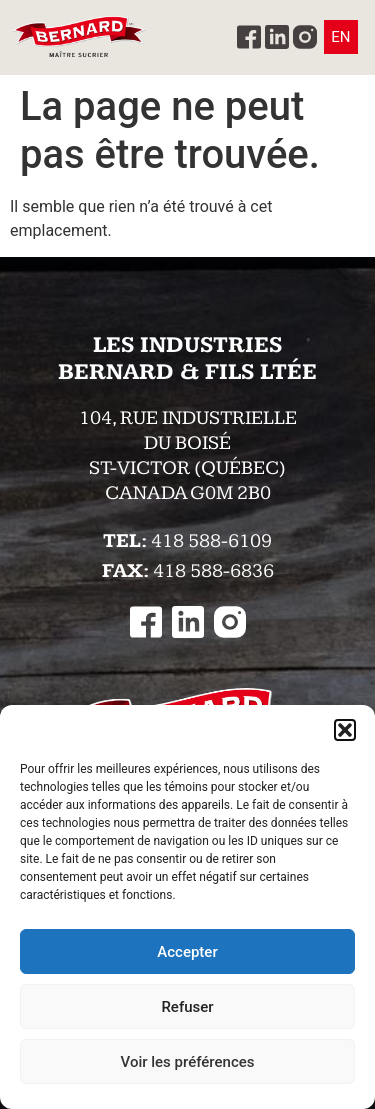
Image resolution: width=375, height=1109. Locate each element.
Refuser (187, 1007)
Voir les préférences (188, 1062)
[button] (345, 730)
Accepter (187, 952)
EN (340, 37)
